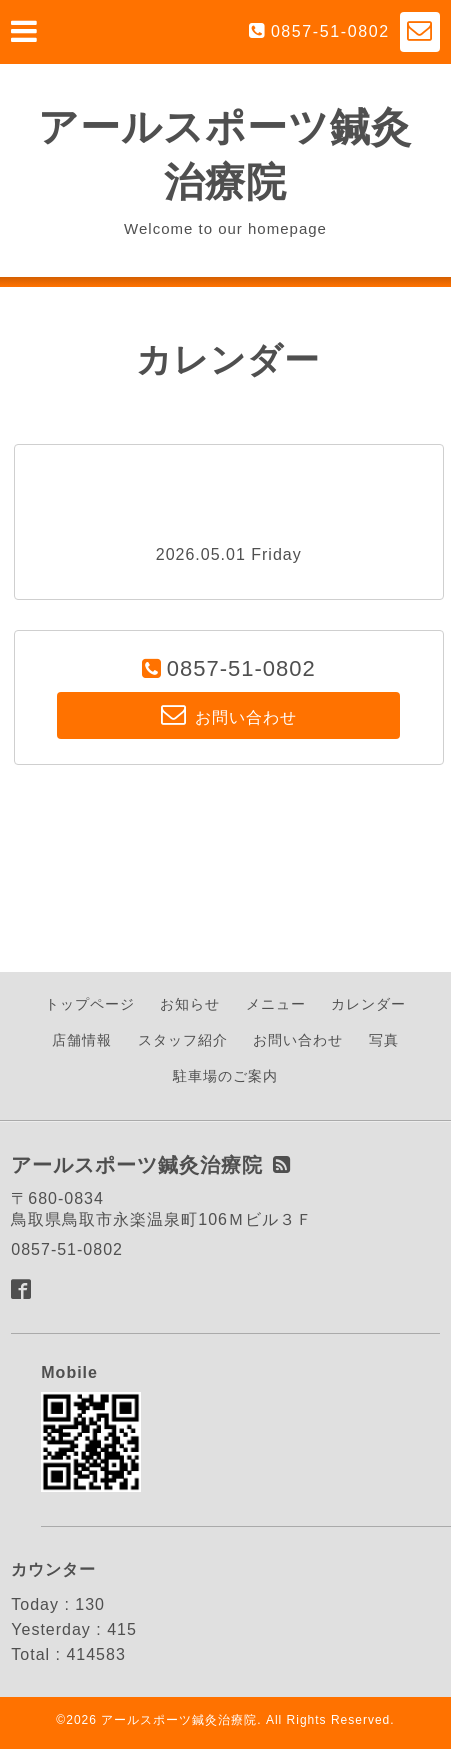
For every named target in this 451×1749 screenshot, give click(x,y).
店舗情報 (82, 1040)
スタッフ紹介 (183, 1040)
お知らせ (190, 1004)
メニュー (276, 1004)
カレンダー (368, 1004)
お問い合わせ (298, 1040)
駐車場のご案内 (225, 1076)
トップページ (90, 1004)
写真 (384, 1040)
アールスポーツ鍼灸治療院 (179, 1720)
